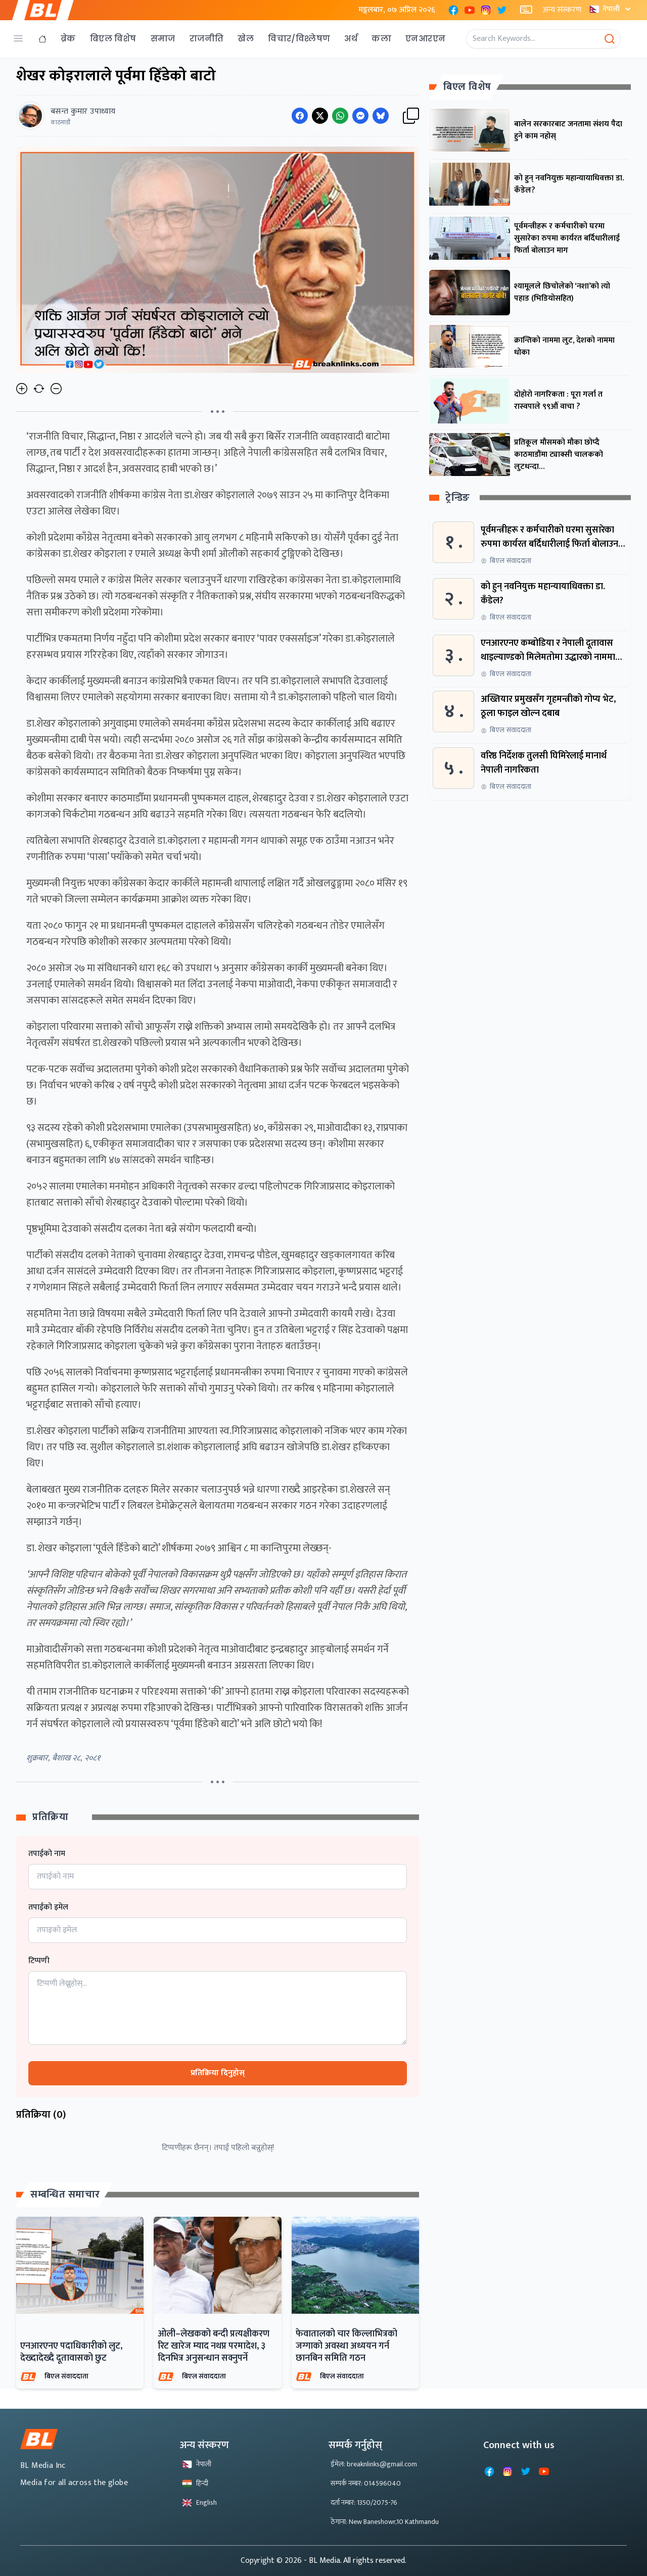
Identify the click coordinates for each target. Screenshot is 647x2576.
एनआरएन (425, 38)
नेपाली (611, 9)
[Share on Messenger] (360, 116)
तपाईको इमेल (48, 1907)
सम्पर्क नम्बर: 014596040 (366, 2483)
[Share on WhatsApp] (340, 116)
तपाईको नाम (46, 1854)
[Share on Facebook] (300, 116)
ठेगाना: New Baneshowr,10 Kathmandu (385, 2521)
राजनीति (207, 38)
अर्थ (350, 38)
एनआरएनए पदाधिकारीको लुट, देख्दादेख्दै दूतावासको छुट (71, 2352)
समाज (163, 38)
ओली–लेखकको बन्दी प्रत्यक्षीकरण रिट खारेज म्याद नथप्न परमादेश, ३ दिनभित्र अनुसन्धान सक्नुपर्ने (213, 2346)
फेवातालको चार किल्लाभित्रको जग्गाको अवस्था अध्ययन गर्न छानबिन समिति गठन (346, 2346)
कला (381, 38)
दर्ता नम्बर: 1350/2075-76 (364, 2502)
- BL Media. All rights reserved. (355, 2560)
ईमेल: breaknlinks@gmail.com (374, 2464)
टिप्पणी (39, 1961)
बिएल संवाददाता (66, 2376)
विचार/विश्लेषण (299, 38)
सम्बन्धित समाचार (65, 2194)
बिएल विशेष (113, 38)
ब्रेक (68, 38)
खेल (246, 38)
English (199, 2502)
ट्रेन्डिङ (457, 498)
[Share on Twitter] (320, 116)
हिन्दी (195, 2483)
